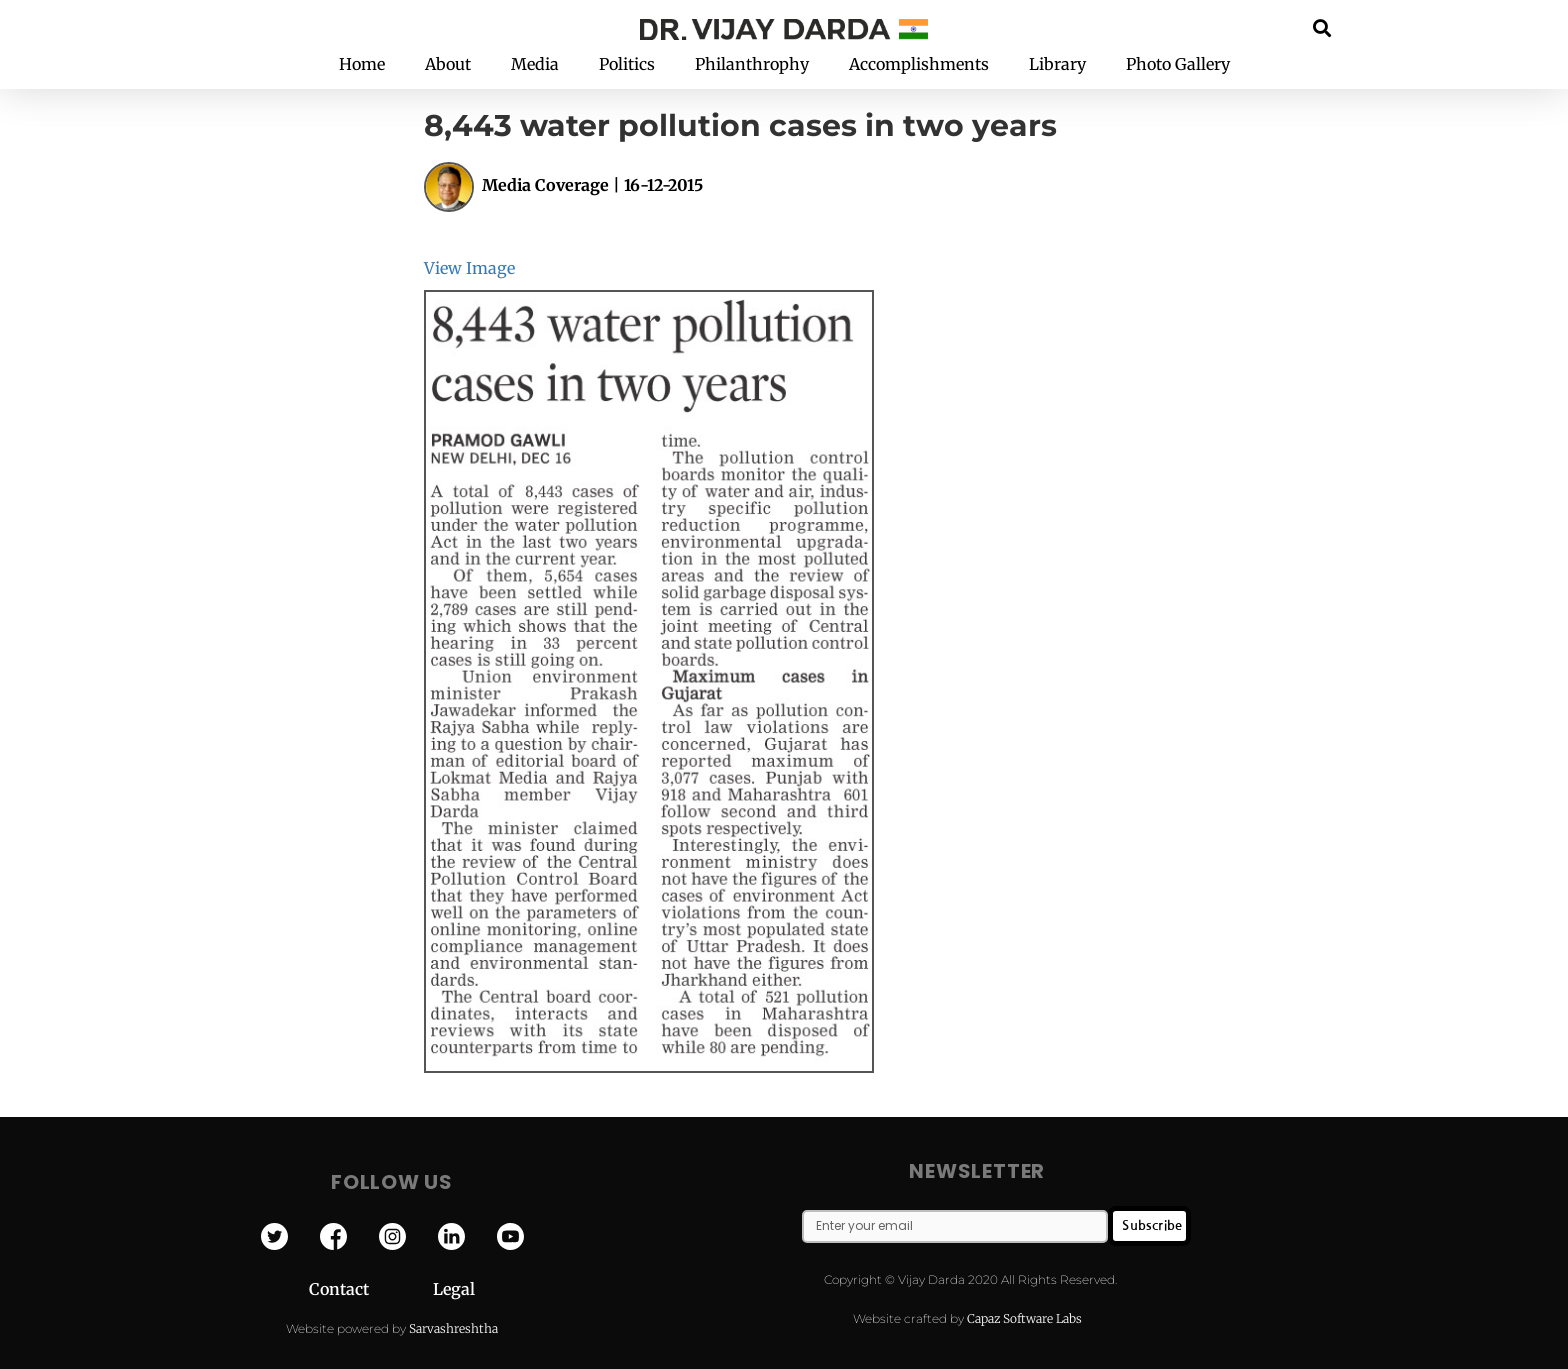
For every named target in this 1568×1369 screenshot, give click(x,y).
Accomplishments (919, 64)
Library (1057, 64)
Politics (627, 64)
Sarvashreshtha (453, 1328)
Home (362, 64)
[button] (1322, 27)
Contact (371, 1289)
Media (535, 64)
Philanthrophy (752, 64)
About (448, 64)
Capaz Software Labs (1024, 1318)
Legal (454, 1289)
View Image (469, 268)
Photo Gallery (1178, 64)
